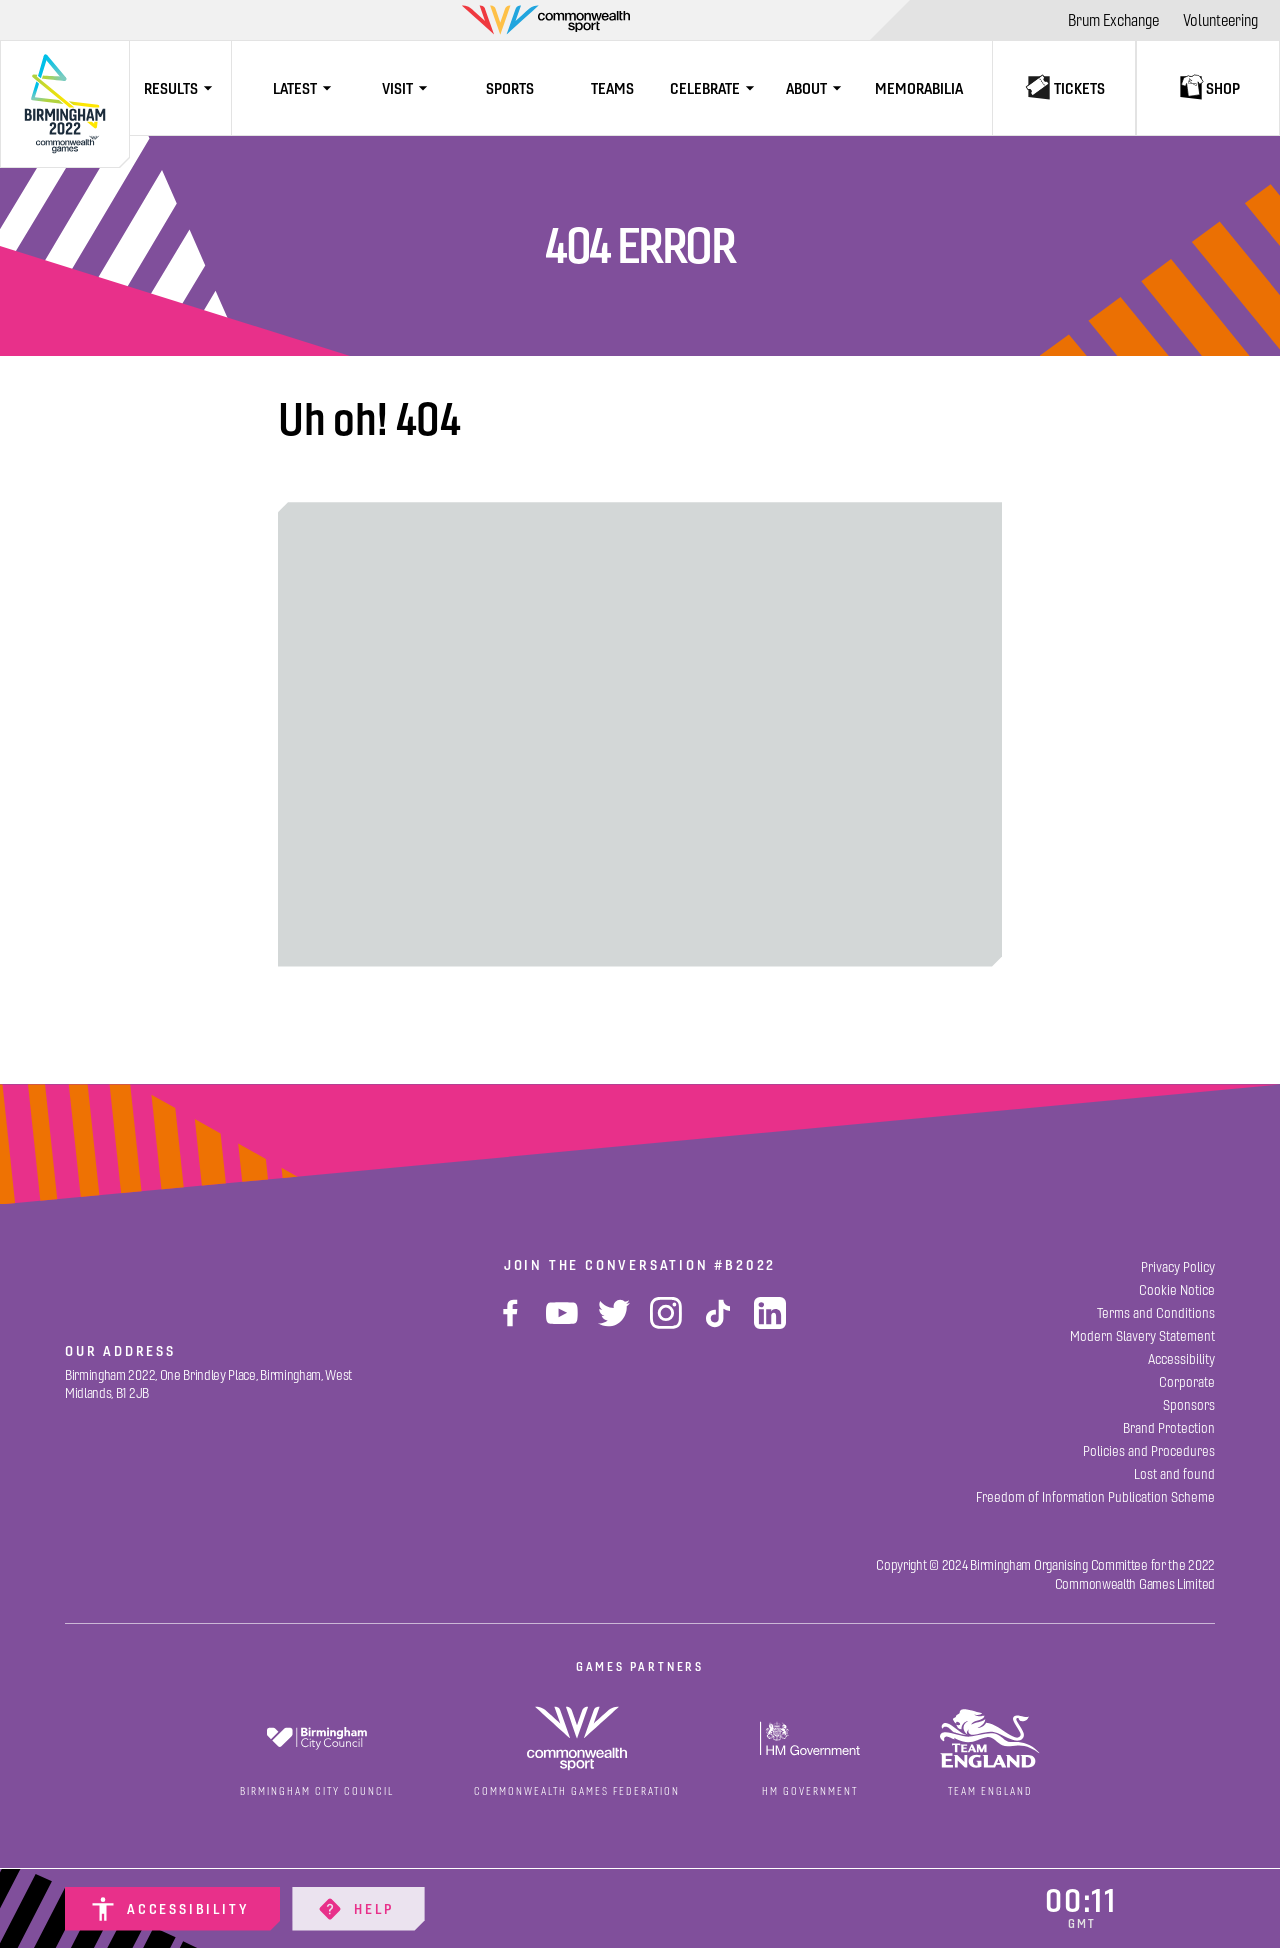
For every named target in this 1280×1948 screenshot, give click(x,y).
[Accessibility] (172, 1909)
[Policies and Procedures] (1149, 1451)
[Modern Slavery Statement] (1142, 1336)
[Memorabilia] (919, 88)
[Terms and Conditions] (1156, 1313)
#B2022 (745, 1265)
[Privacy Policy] (1178, 1267)
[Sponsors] (1189, 1405)
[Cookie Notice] (1177, 1290)
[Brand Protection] (1169, 1428)
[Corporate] (1187, 1382)
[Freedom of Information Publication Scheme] (1095, 1497)
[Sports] (510, 88)
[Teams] (612, 88)
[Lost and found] (1174, 1474)
